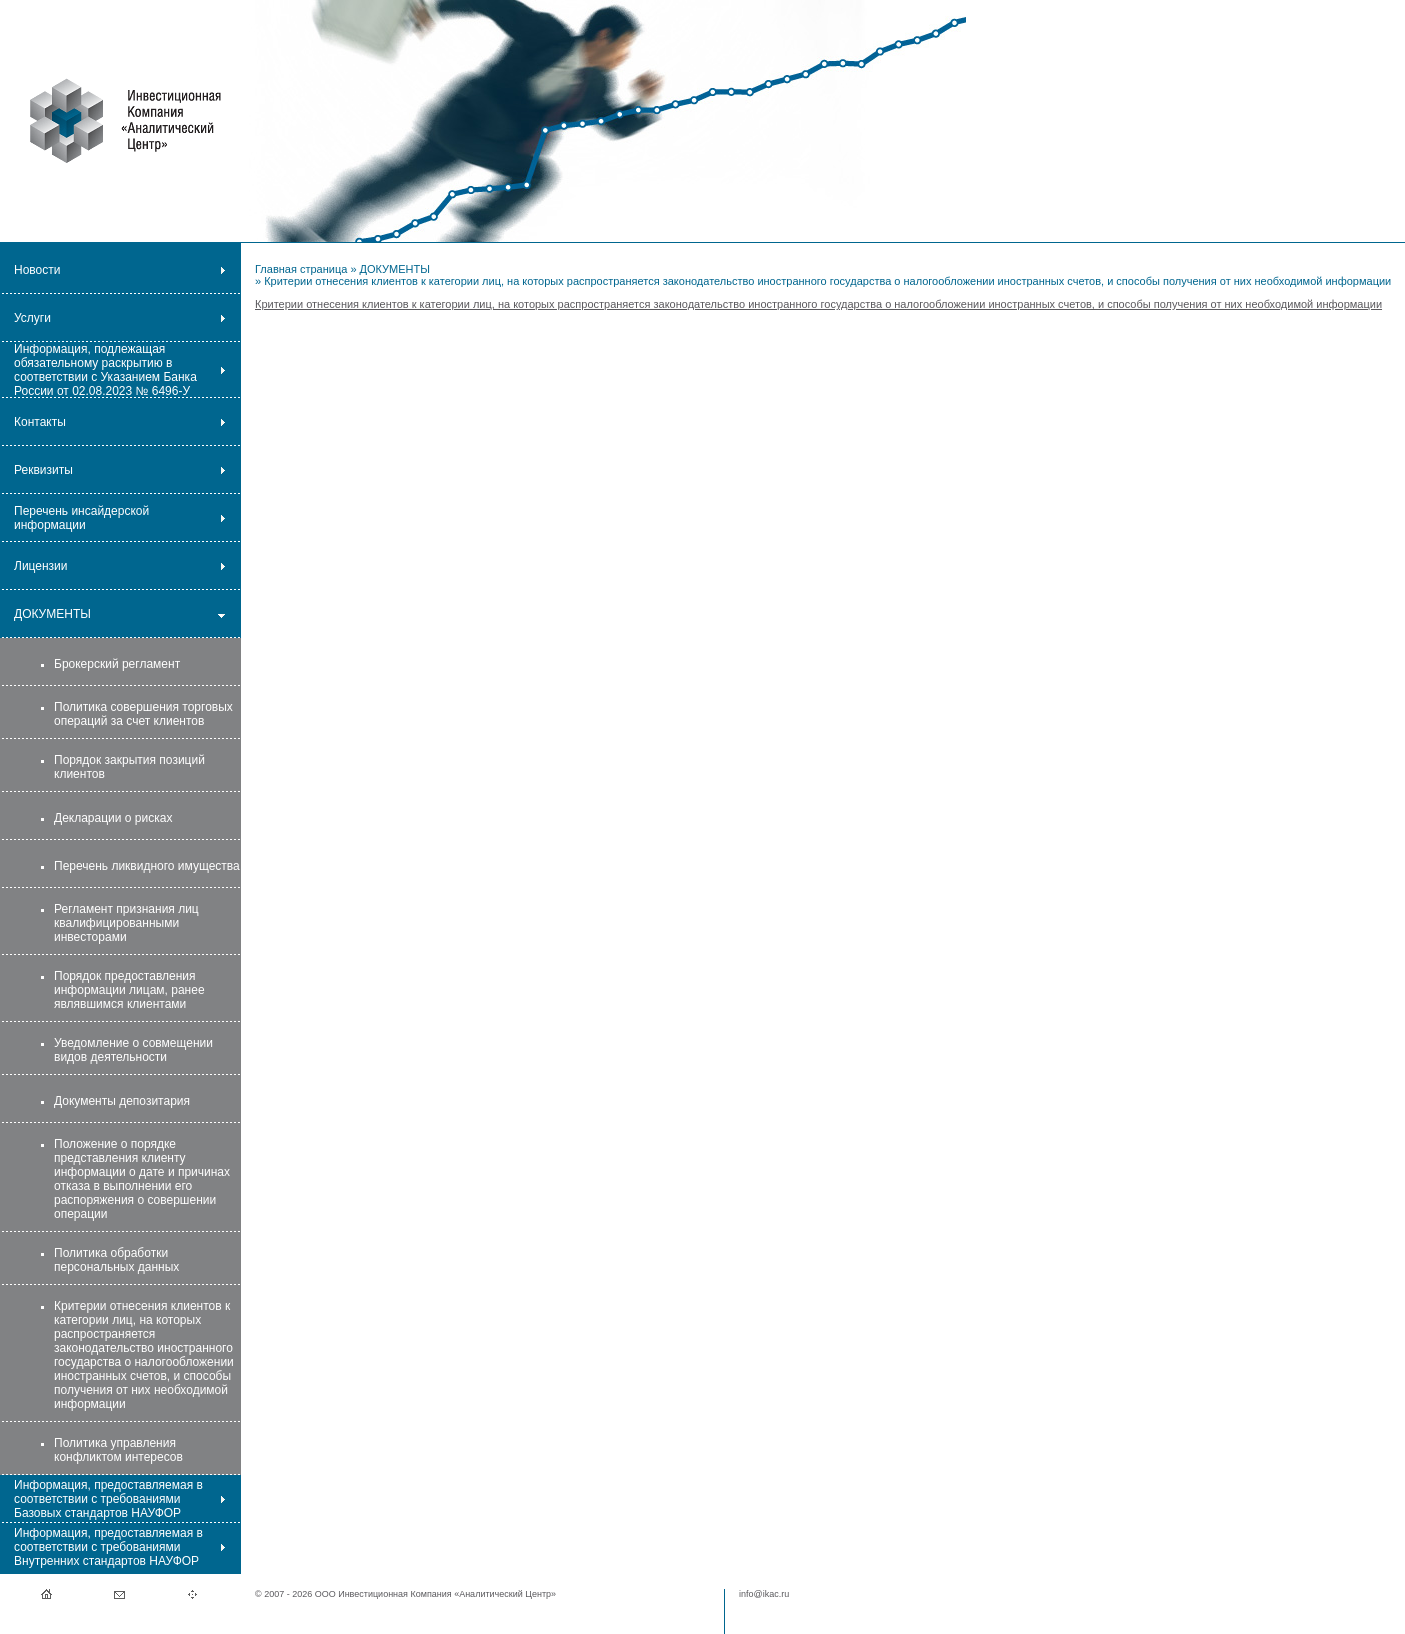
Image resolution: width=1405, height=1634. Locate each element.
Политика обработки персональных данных (116, 1260)
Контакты (40, 422)
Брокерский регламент (117, 664)
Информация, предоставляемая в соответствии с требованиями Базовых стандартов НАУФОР (108, 1499)
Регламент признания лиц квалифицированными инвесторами (126, 923)
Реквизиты (43, 470)
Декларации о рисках (113, 818)
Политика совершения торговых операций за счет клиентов (143, 714)
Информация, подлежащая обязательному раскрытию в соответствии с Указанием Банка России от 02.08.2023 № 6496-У (105, 370)
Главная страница (301, 269)
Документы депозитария (122, 1101)
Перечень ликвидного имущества (147, 866)
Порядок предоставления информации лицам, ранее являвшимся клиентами (129, 990)
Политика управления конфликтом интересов (118, 1450)
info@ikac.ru (764, 1594)
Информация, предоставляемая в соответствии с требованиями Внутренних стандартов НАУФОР (108, 1547)
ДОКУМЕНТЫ (52, 614)
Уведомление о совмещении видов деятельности (133, 1050)
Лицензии (41, 566)
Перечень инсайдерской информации (81, 518)
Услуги (32, 318)
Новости (37, 270)
